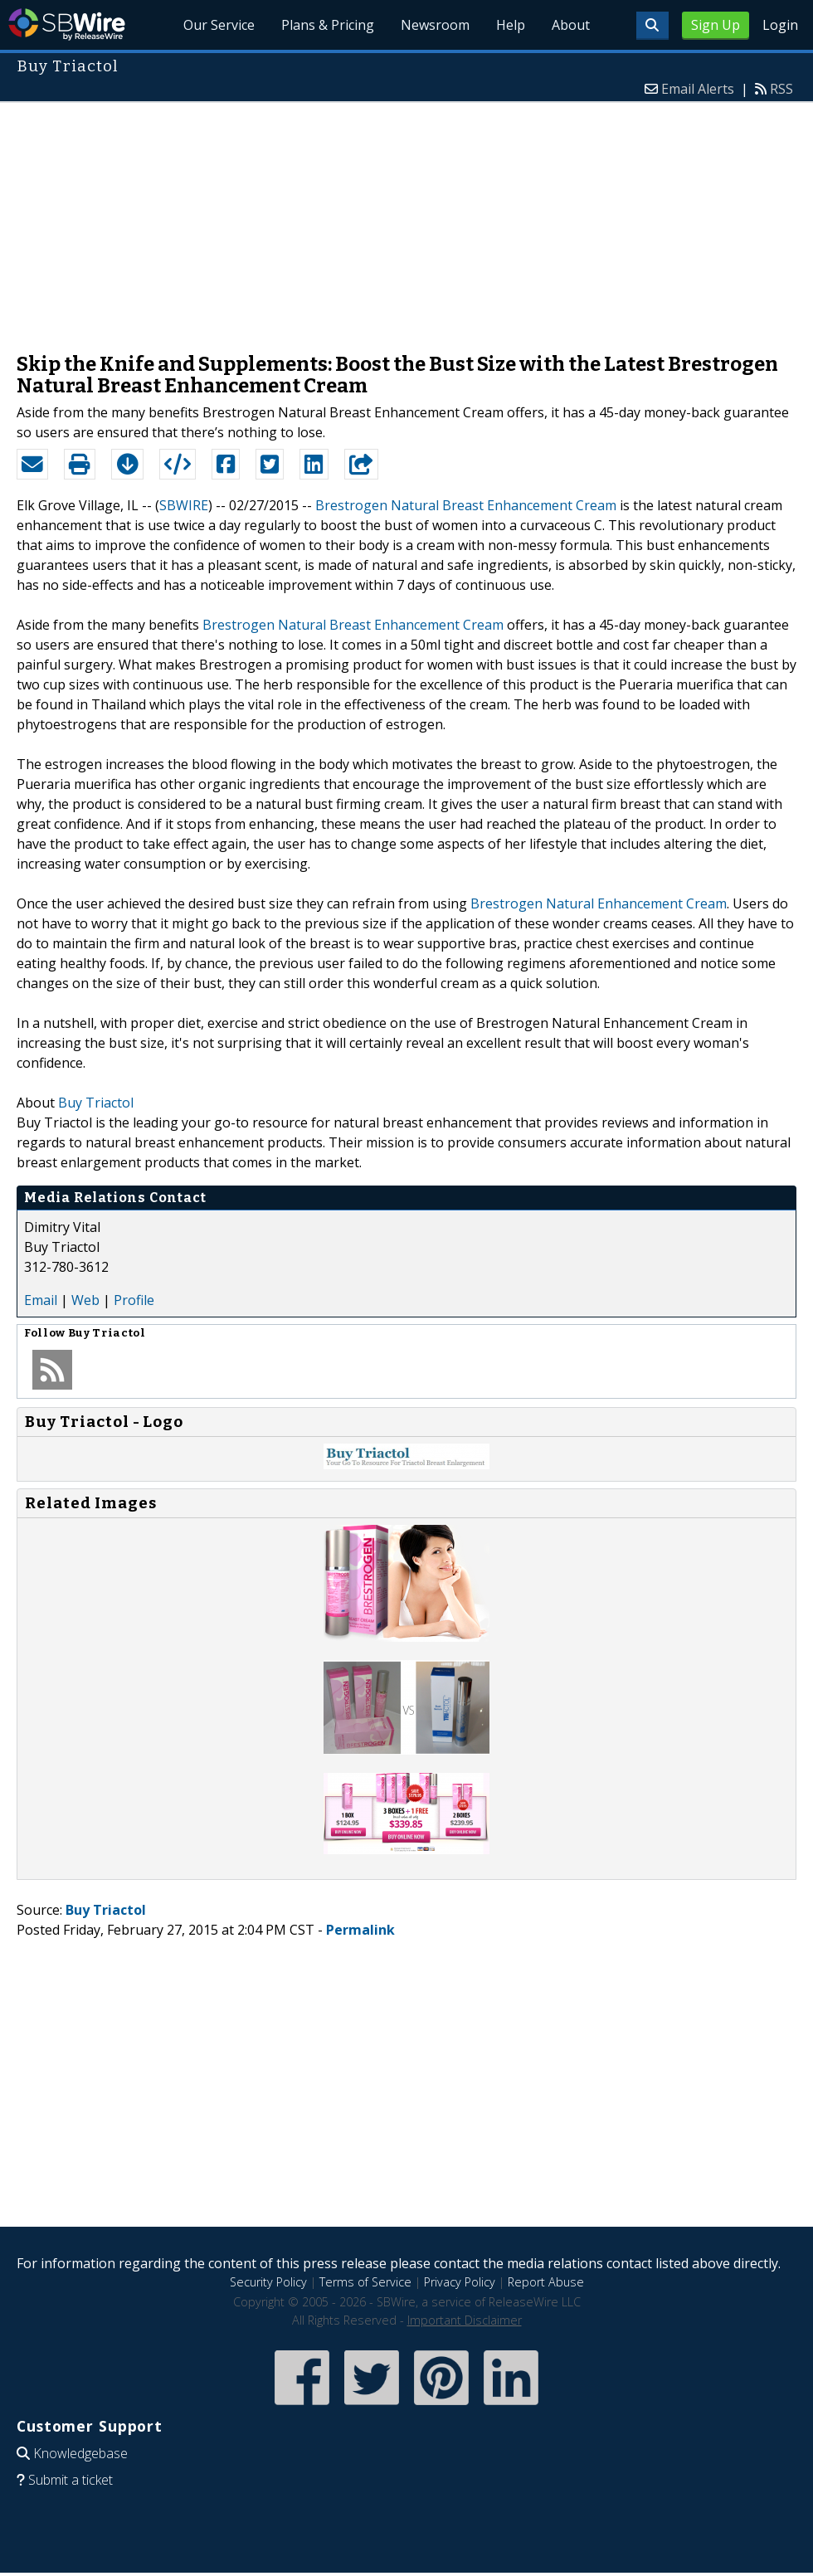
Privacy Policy (459, 2282)
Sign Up (715, 25)
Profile (134, 1300)
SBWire (66, 24)
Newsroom (435, 25)
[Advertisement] (406, 219)
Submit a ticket (70, 2480)
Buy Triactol (96, 1102)
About (571, 25)
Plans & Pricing (327, 25)
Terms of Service (365, 2282)
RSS (781, 89)
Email (40, 1300)
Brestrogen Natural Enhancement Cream (598, 903)
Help (510, 25)
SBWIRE (183, 505)
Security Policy (268, 2282)
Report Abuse (546, 2282)
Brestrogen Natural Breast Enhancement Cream (465, 505)
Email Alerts (697, 89)
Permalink (360, 1930)
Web (85, 1300)
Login (780, 25)
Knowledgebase (80, 2453)
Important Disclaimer (464, 2320)
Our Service (219, 25)
